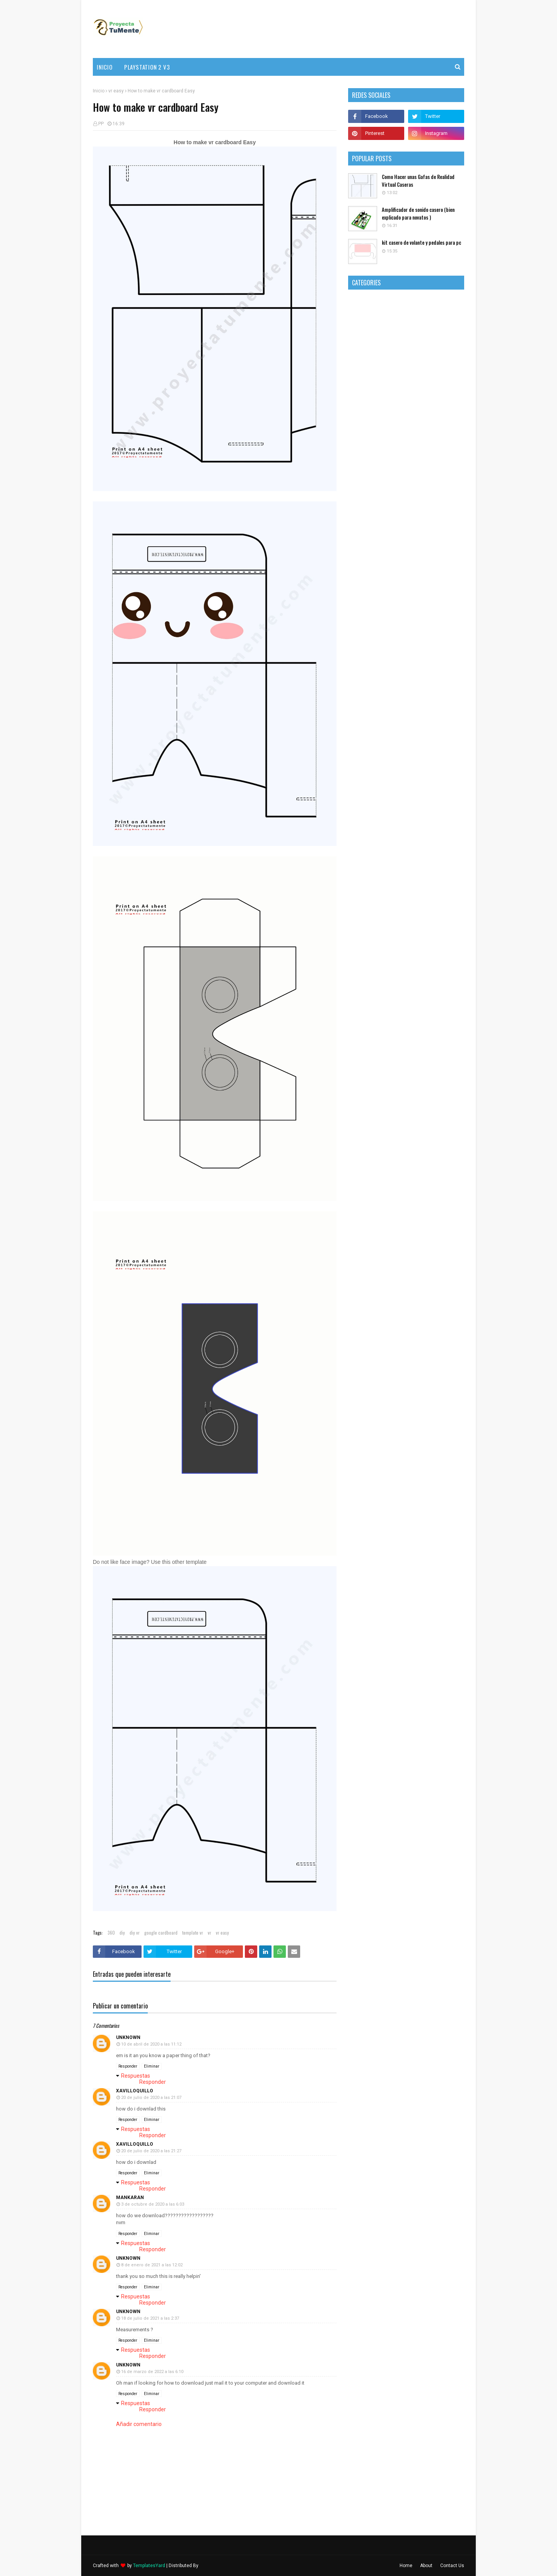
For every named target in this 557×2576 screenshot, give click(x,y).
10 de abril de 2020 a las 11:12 (151, 2044)
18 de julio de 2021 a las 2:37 (150, 2318)
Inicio (98, 91)
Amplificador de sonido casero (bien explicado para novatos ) (418, 213)
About (426, 2565)
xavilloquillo (134, 2091)
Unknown (128, 2037)
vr (209, 1932)
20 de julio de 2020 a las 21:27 (151, 2150)
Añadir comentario (139, 2424)
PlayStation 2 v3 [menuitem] (147, 67)
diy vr (135, 1932)
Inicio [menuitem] (105, 67)
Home (406, 2565)
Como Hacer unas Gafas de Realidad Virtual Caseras (418, 180)
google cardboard (161, 1932)
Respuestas (135, 2076)
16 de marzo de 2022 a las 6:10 (152, 2371)
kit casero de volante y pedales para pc (421, 242)
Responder (127, 2066)
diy (122, 1932)
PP (101, 123)
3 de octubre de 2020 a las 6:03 (152, 2204)
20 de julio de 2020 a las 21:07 (151, 2097)
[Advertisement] (323, 29)
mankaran (130, 2197)
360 (111, 1932)
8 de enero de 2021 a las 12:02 (152, 2264)
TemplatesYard (149, 2565)
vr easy (116, 91)
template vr (192, 1932)
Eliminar (151, 2066)
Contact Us (452, 2565)
